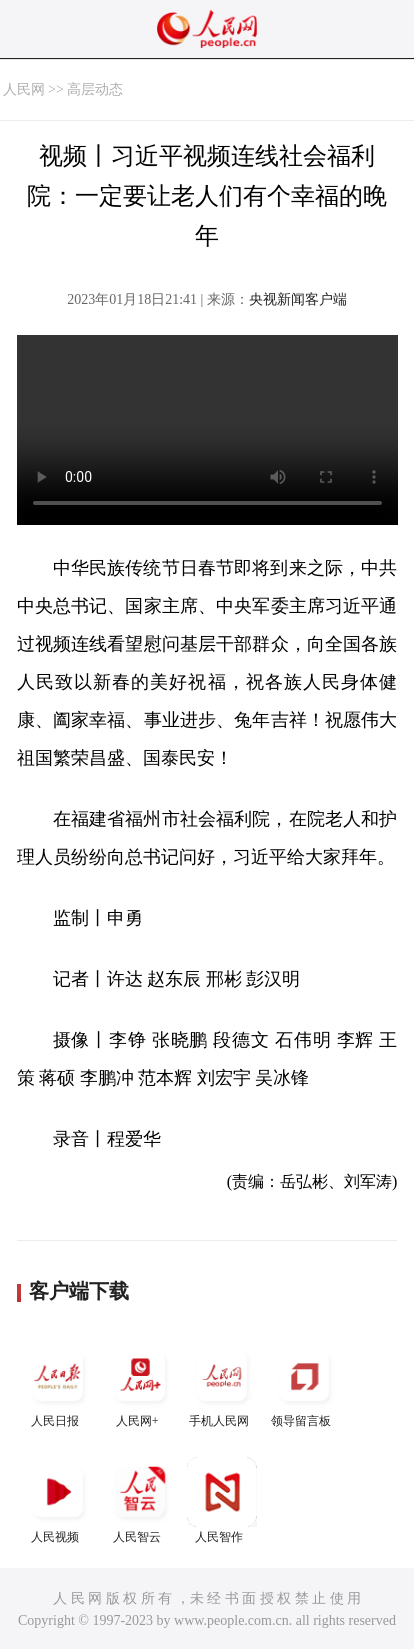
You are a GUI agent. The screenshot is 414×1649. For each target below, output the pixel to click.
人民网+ (140, 1384)
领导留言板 (304, 1384)
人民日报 (58, 1384)
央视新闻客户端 (298, 299)
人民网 (24, 89)
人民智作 (222, 1500)
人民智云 (140, 1500)
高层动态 (95, 89)
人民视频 (58, 1500)
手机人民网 (222, 1384)
